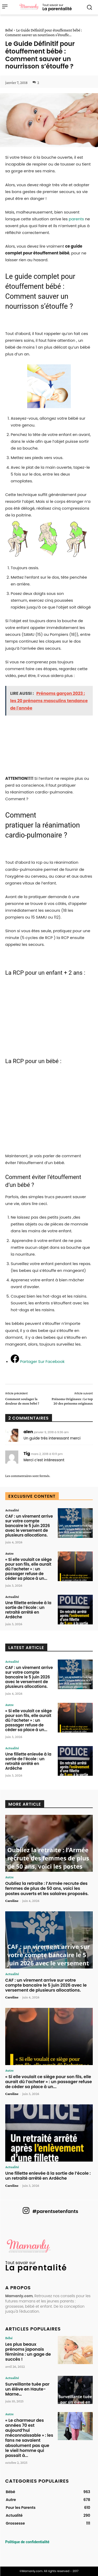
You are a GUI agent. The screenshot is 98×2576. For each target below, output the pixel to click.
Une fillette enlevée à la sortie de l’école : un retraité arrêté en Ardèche (28, 1610)
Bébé (9, 30)
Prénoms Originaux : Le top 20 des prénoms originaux (72, 1401)
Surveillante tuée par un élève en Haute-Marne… (27, 2389)
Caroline (11, 1900)
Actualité (12, 1510)
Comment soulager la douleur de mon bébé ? (22, 1401)
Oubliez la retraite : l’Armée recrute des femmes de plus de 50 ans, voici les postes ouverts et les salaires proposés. (47, 1888)
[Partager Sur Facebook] (38, 1361)
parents (76, 219)
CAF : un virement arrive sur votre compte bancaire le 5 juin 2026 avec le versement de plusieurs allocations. (29, 1525)
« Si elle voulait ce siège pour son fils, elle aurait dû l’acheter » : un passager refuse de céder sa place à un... (28, 1569)
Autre (9, 1553)
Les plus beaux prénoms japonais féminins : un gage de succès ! (28, 2351)
